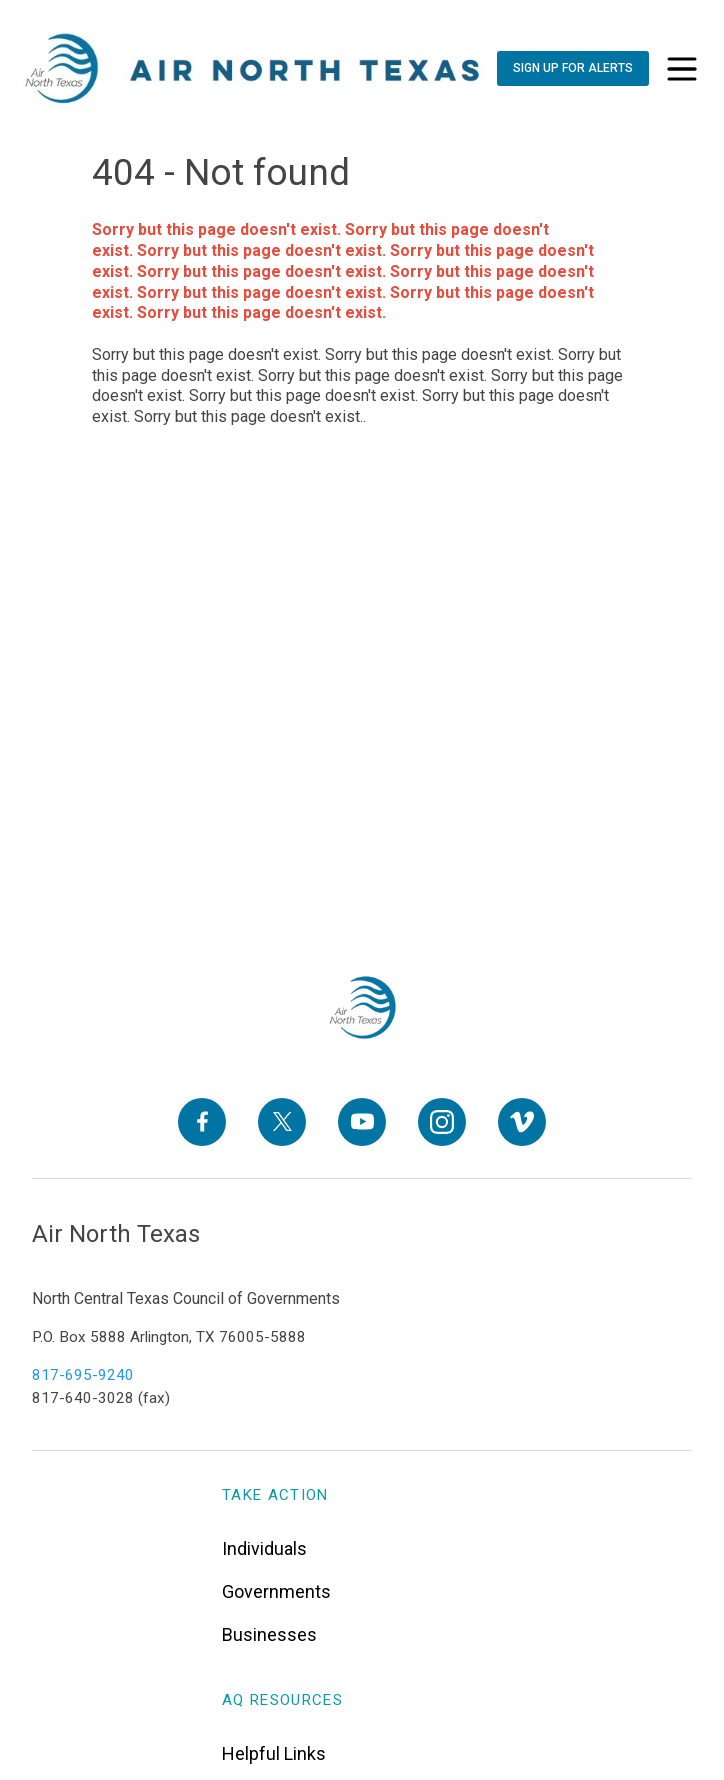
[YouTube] (362, 1122)
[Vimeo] (522, 1122)
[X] (282, 1122)
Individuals (264, 1548)
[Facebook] (202, 1122)
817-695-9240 (83, 1375)
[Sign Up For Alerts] (573, 68)
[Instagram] (442, 1122)
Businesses (269, 1634)
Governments (276, 1591)
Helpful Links (274, 1753)
